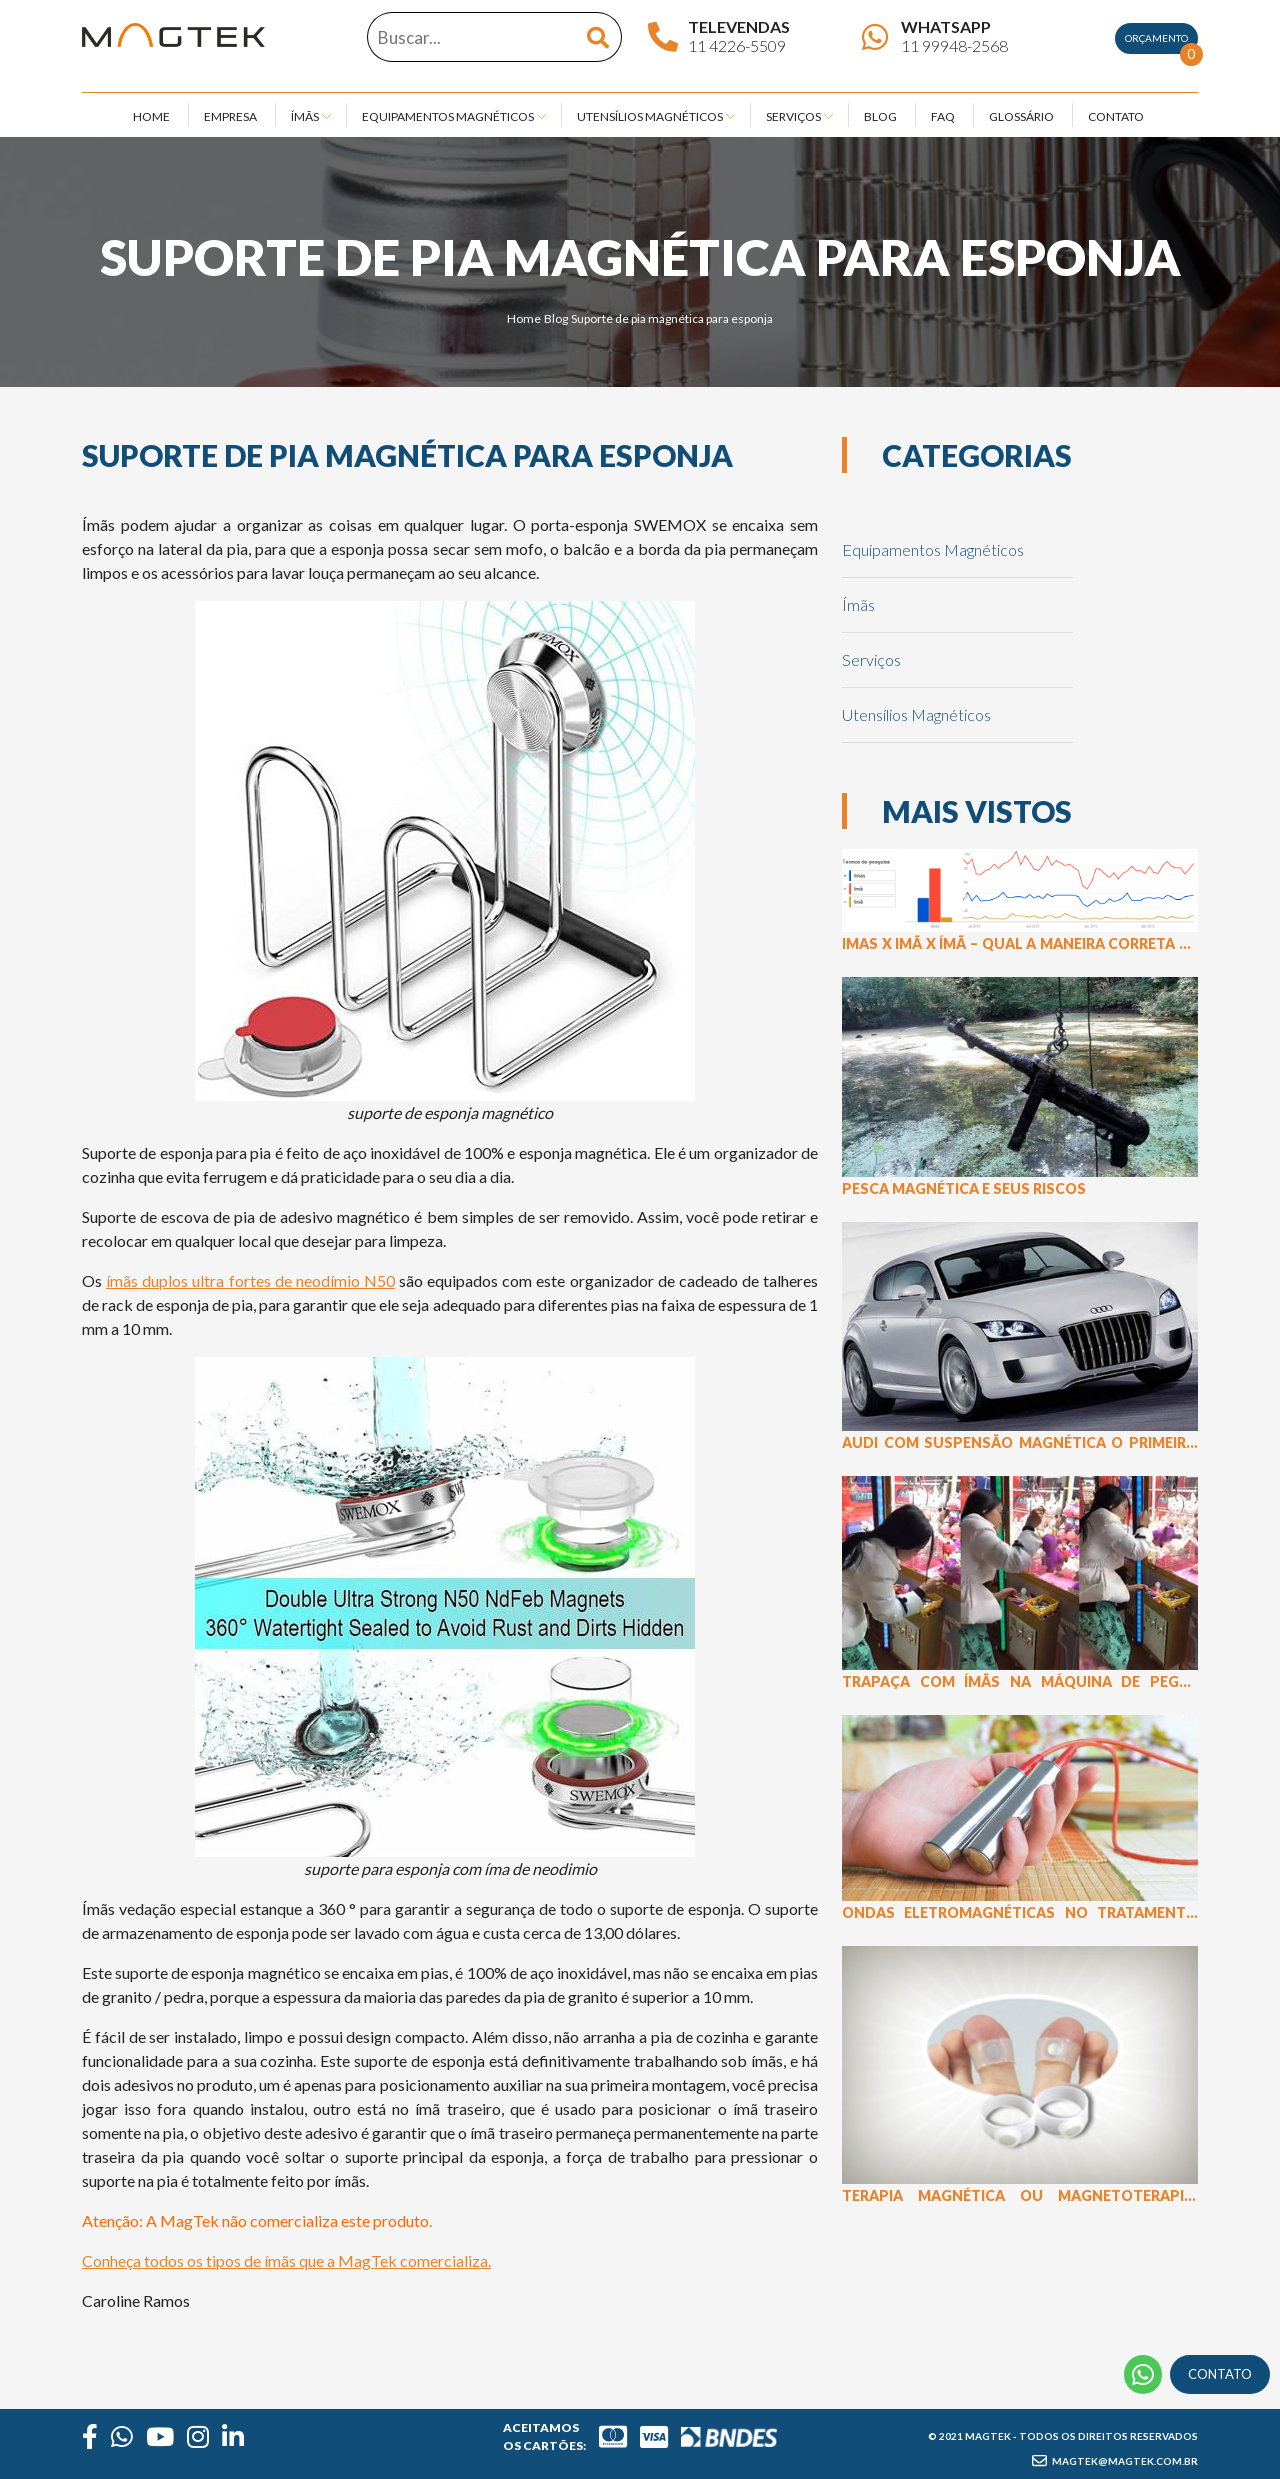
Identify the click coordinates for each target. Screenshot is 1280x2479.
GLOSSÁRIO (1021, 116)
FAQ (943, 116)
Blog (556, 318)
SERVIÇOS (793, 116)
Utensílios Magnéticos (916, 714)
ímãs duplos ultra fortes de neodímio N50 (250, 1280)
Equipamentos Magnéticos (933, 549)
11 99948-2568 (954, 45)
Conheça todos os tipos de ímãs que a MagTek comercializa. (286, 2260)
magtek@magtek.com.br (1115, 2461)
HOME (151, 116)
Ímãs (858, 604)
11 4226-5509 (737, 45)
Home (524, 318)
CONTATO (1116, 116)
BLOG (880, 116)
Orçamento (1161, 43)
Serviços (871, 659)
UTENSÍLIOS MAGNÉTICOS (650, 116)
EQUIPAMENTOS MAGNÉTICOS (448, 116)
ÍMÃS (305, 116)
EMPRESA (230, 116)
